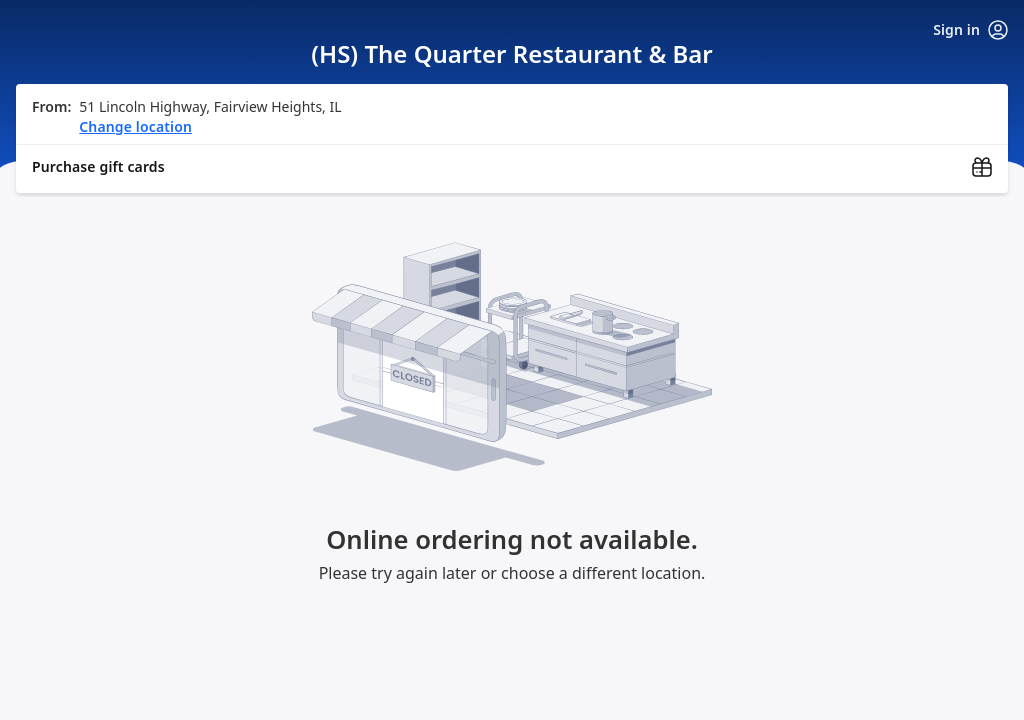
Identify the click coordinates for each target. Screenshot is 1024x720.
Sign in (970, 30)
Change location (135, 126)
